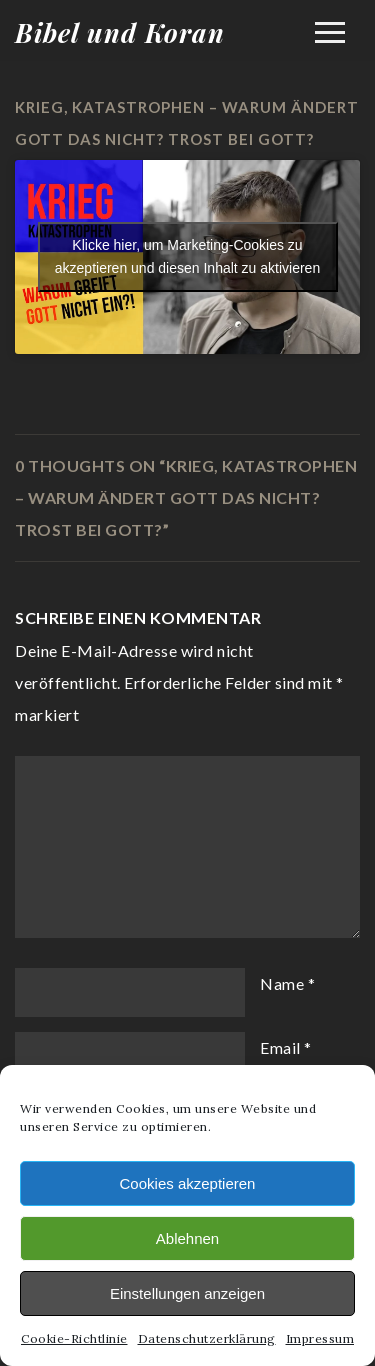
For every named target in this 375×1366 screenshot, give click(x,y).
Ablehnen (187, 1238)
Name (282, 983)
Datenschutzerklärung (207, 1338)
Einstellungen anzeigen (187, 1293)
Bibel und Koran (120, 32)
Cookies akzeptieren (188, 1183)
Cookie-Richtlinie (74, 1338)
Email (280, 1047)
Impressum (320, 1338)
